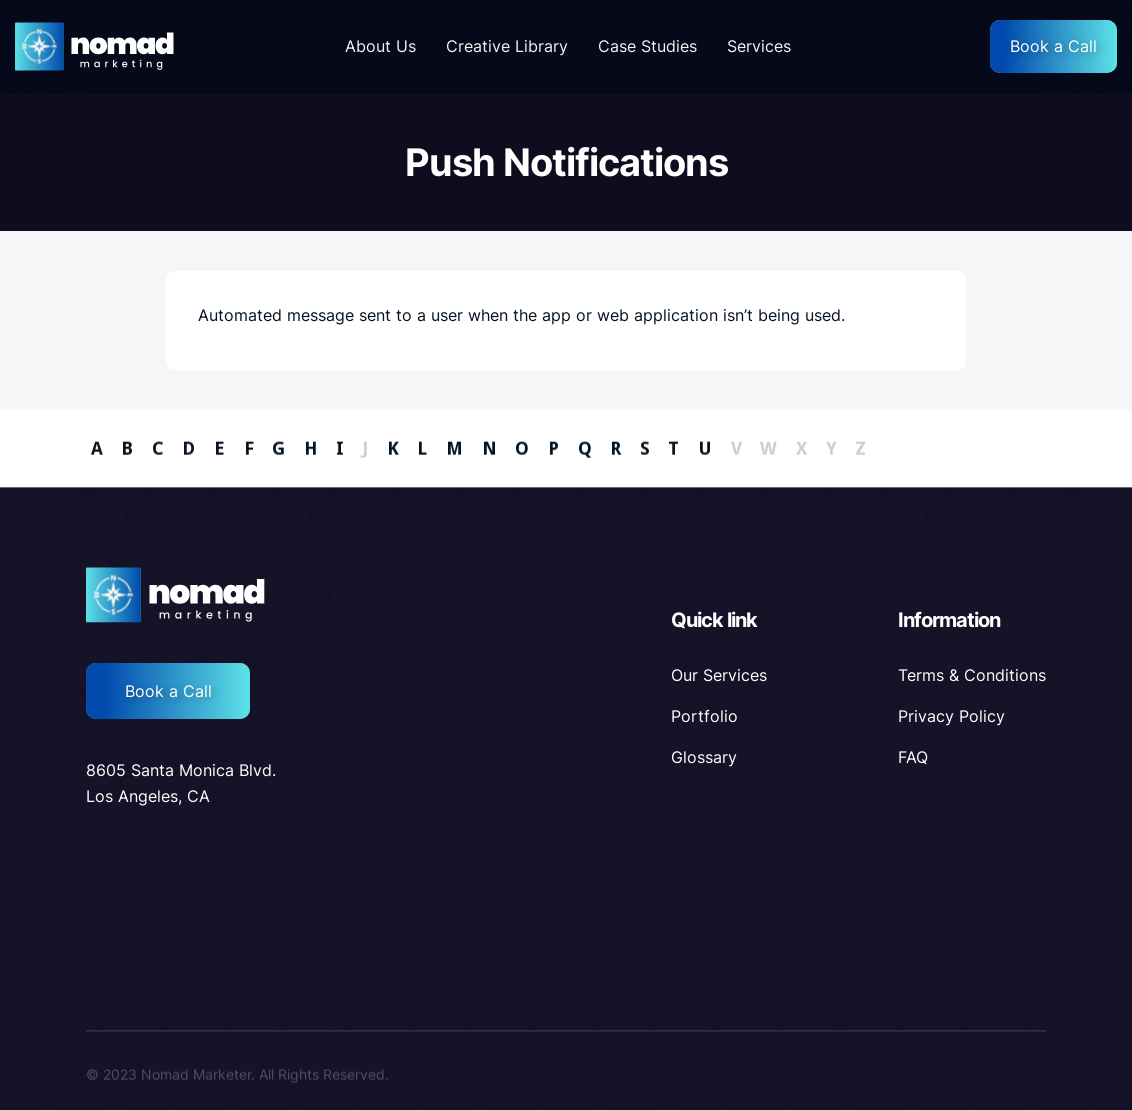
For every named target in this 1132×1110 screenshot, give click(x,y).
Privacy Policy (951, 716)
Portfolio (704, 716)
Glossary (704, 757)
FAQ (913, 757)
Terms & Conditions (972, 675)
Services (759, 46)
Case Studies (647, 46)
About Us (380, 46)
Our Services (719, 675)
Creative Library (507, 46)
